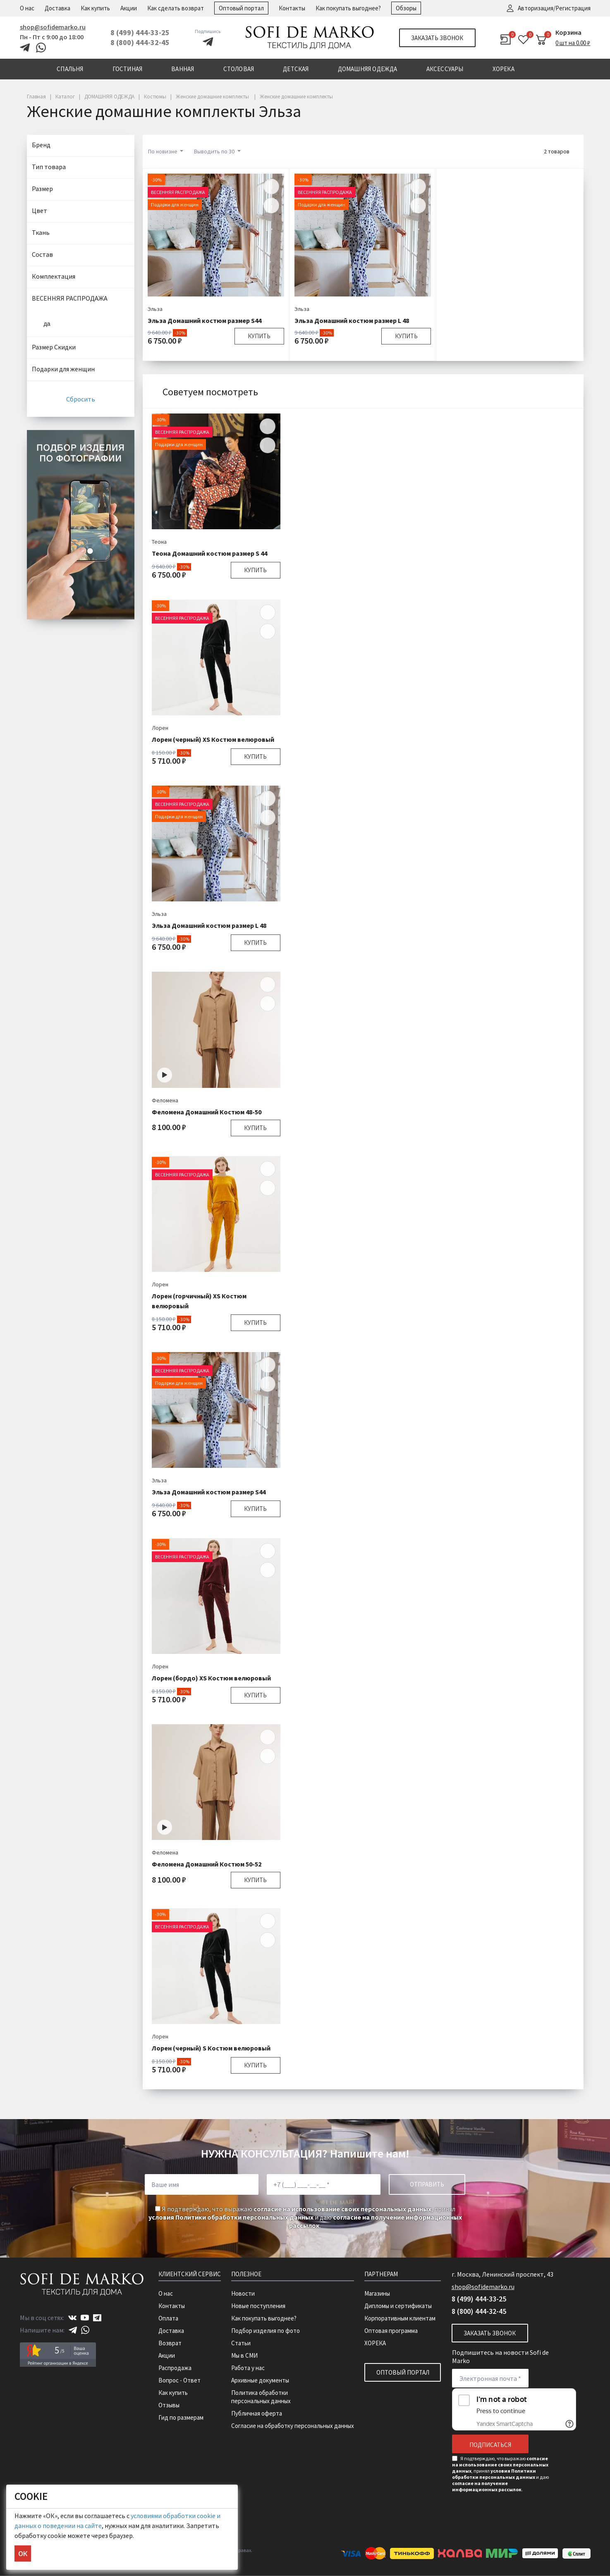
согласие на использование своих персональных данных (342, 2209)
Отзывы (168, 2405)
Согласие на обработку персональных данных (292, 2426)
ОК (22, 2553)
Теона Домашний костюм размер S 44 (209, 553)
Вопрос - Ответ (179, 2380)
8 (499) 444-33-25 (140, 32)
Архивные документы (260, 2380)
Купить (259, 336)
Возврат (170, 2343)
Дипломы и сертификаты (398, 2306)
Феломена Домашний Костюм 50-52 (206, 1864)
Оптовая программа (391, 2331)
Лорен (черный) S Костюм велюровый (211, 2048)
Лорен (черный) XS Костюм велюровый (213, 739)
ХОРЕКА (375, 2343)
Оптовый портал (241, 8)
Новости (243, 2293)
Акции (128, 8)
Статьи (241, 2343)
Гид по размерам (180, 2417)
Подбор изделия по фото (265, 2331)
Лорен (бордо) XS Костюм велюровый (211, 1678)
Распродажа (174, 2368)
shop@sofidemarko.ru (53, 27)
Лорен (160, 727)
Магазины (377, 2293)
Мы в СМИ (244, 2355)
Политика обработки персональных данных (261, 2397)
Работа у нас (248, 2368)
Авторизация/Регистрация (554, 8)
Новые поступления (258, 2306)
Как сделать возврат (175, 8)
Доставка (57, 8)
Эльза (155, 309)
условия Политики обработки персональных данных (230, 2217)
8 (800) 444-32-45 (140, 42)
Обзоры (406, 8)
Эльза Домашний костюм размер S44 (204, 320)
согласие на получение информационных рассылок (486, 2486)
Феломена (165, 1100)
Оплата (168, 2318)
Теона (159, 541)
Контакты (292, 8)
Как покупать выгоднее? (348, 8)
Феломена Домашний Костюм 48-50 (206, 1112)
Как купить (95, 8)
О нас (27, 8)
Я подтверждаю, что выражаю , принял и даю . (305, 2217)
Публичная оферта (256, 2413)
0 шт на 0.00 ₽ (572, 43)
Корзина (568, 32)
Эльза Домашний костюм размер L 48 (351, 320)
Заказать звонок (437, 38)
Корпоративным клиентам (399, 2318)
